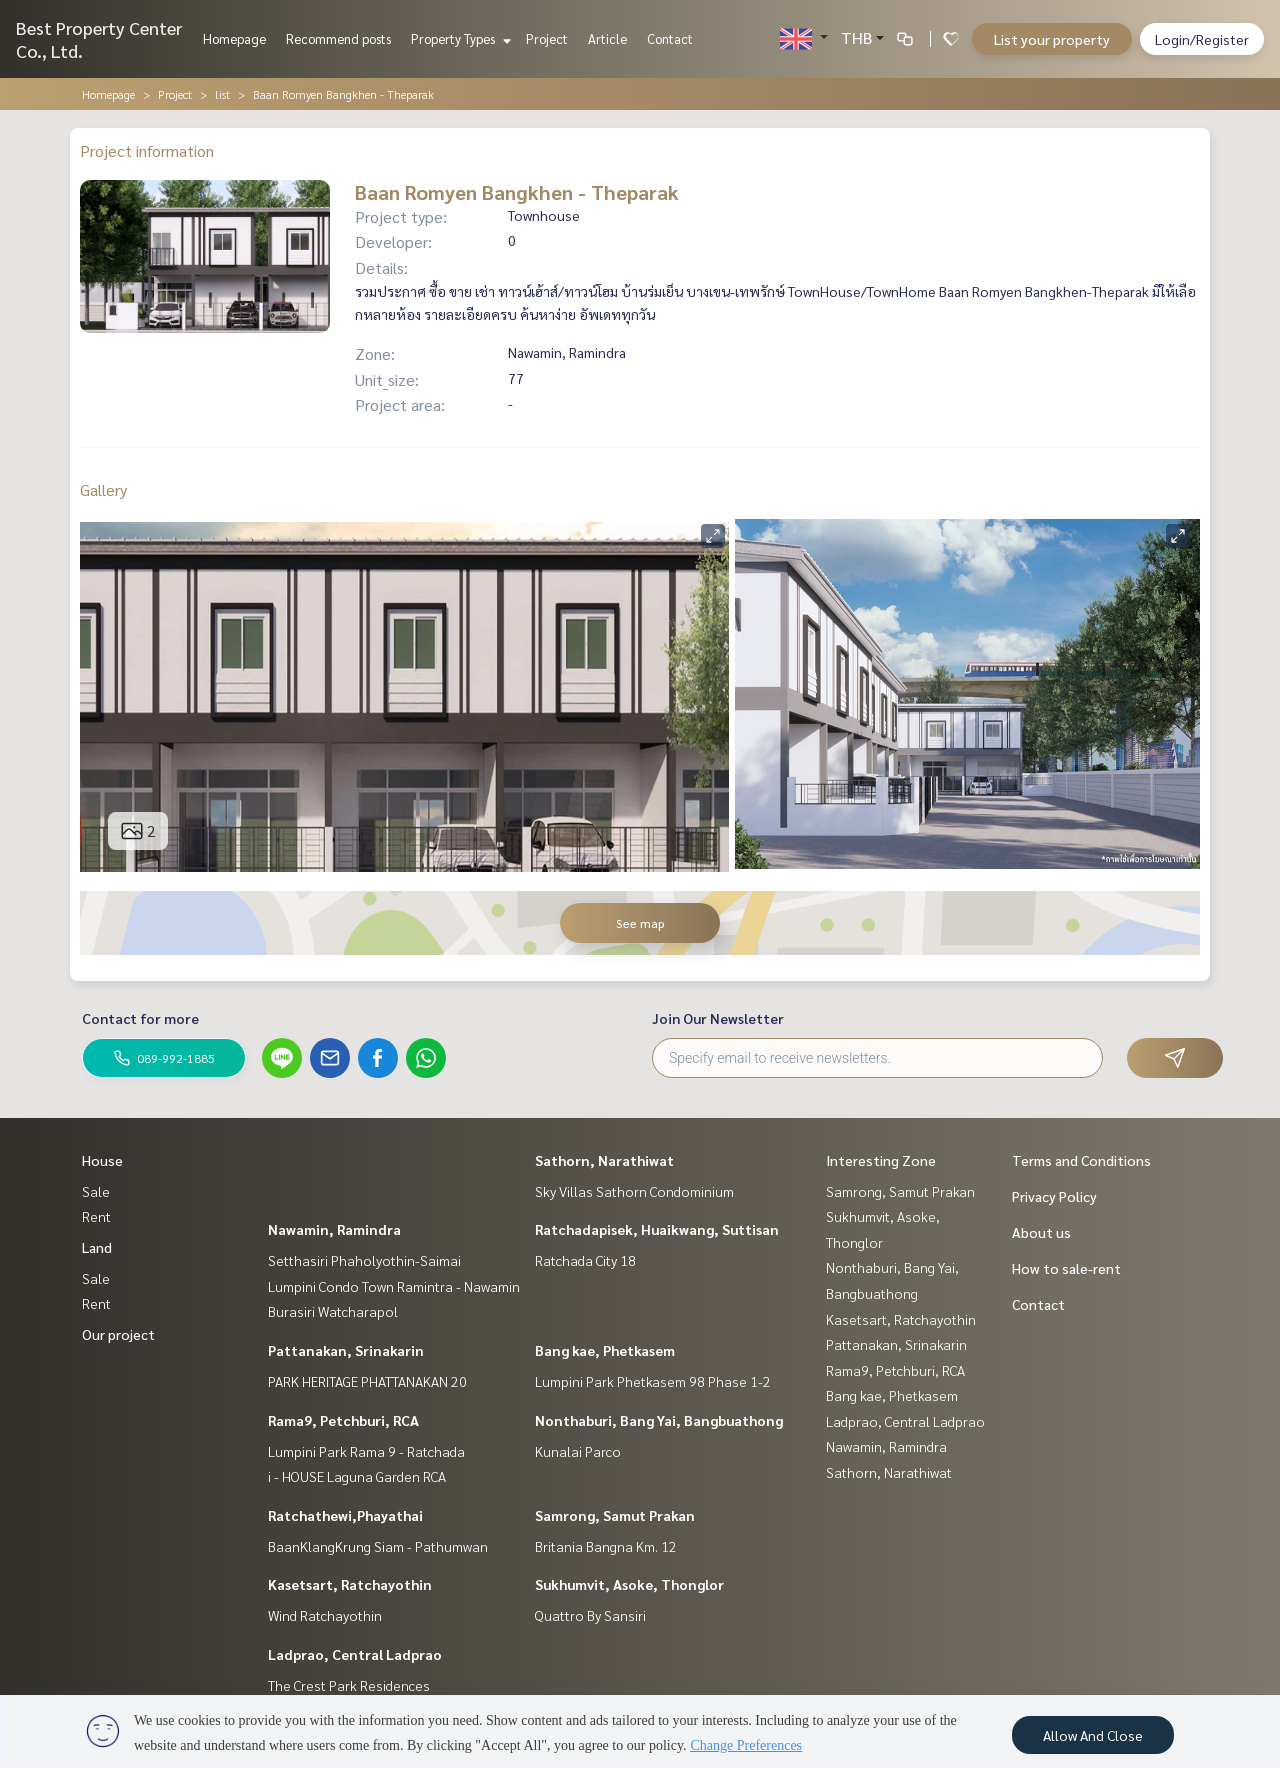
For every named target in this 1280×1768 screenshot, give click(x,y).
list (222, 94)
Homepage (234, 38)
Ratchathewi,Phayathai (345, 1515)
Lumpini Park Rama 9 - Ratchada (366, 1451)
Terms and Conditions (1081, 1160)
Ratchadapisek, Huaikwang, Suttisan (657, 1229)
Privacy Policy (1054, 1196)
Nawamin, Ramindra (334, 1229)
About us (1041, 1232)
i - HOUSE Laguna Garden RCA (357, 1476)
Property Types (458, 38)
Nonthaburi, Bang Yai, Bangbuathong (659, 1420)
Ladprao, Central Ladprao (355, 1654)
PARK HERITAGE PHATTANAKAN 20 (367, 1381)
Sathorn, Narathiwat (604, 1160)
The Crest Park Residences (349, 1685)
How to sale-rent (1066, 1268)
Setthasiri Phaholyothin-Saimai (364, 1260)
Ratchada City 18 (585, 1260)
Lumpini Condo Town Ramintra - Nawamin (394, 1286)
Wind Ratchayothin (325, 1615)
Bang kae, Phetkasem (605, 1350)
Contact (670, 38)
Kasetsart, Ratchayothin (350, 1584)
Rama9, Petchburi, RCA (343, 1420)
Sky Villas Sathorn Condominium (634, 1191)
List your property (1052, 39)
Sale (96, 1191)
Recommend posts (338, 38)
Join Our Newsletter (718, 1018)
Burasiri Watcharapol (333, 1311)
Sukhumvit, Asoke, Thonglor (629, 1584)
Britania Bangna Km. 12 (606, 1546)
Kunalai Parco (578, 1451)
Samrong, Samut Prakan (615, 1515)
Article (607, 38)
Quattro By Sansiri (590, 1615)
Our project (118, 1334)
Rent (96, 1216)
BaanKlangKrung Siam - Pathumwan (378, 1546)
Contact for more (140, 1018)
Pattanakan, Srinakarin (346, 1350)
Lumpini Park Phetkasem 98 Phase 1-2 (653, 1381)
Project (547, 38)
